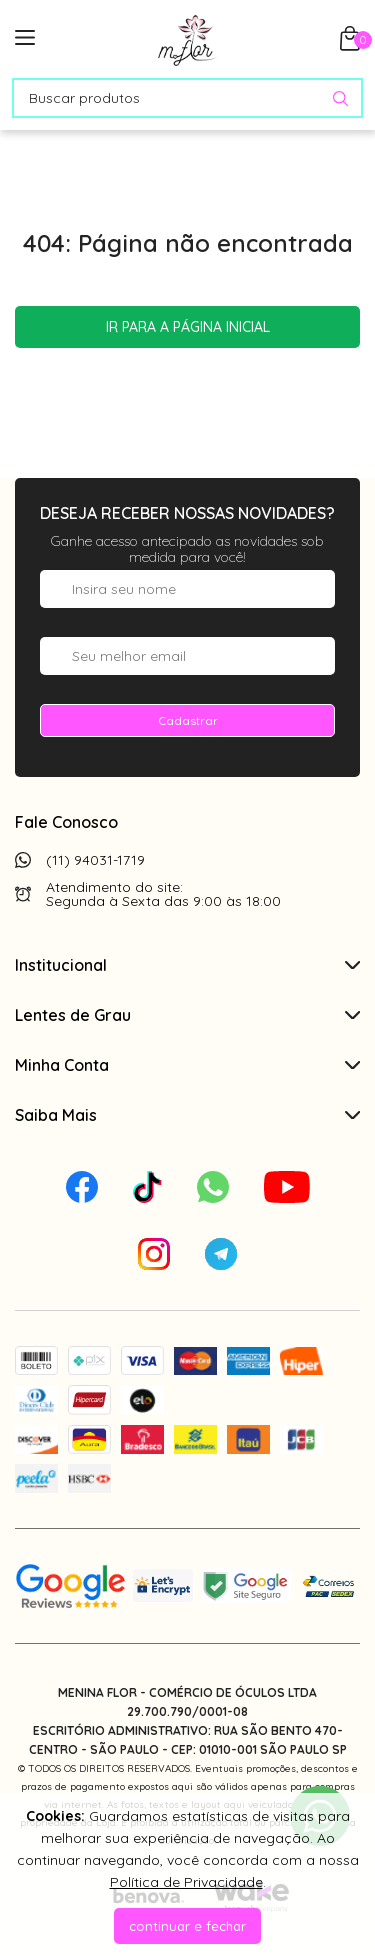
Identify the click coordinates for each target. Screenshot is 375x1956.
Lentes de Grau (187, 1015)
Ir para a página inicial (188, 327)
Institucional (187, 965)
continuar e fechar (187, 1926)
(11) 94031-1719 (95, 860)
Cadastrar (188, 720)
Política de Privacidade (186, 1882)
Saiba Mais (187, 1115)
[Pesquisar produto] (340, 98)
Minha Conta (187, 1065)
